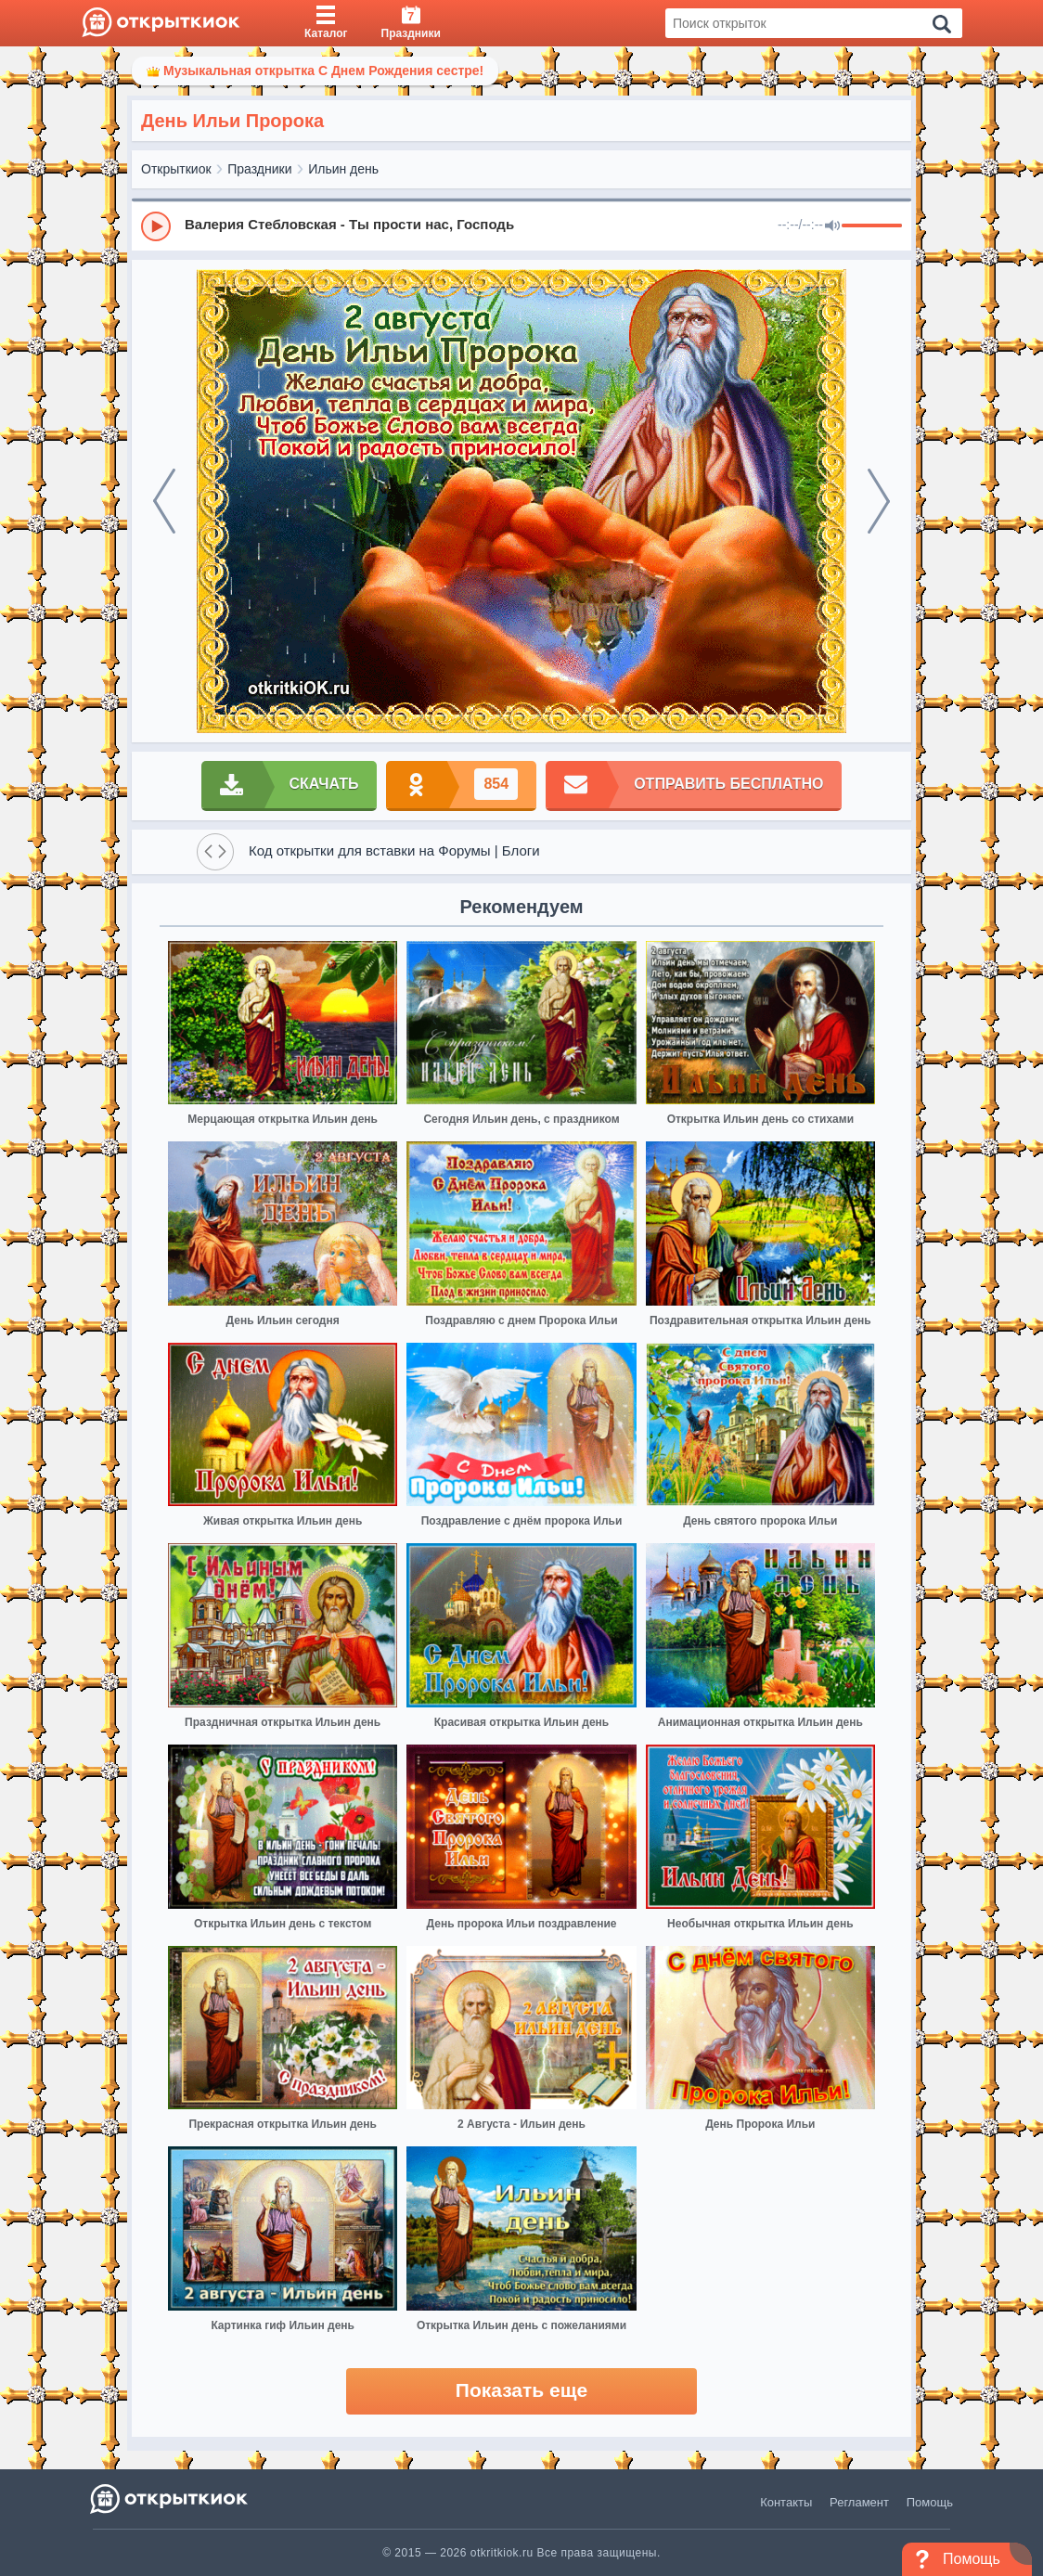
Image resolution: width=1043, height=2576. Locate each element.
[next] (879, 501)
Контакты (786, 2502)
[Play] (156, 226)
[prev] (164, 501)
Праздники (259, 168)
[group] (521, 225)
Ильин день (343, 168)
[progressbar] (872, 226)
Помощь (930, 2502)
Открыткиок (176, 168)
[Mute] (832, 226)
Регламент (859, 2502)
